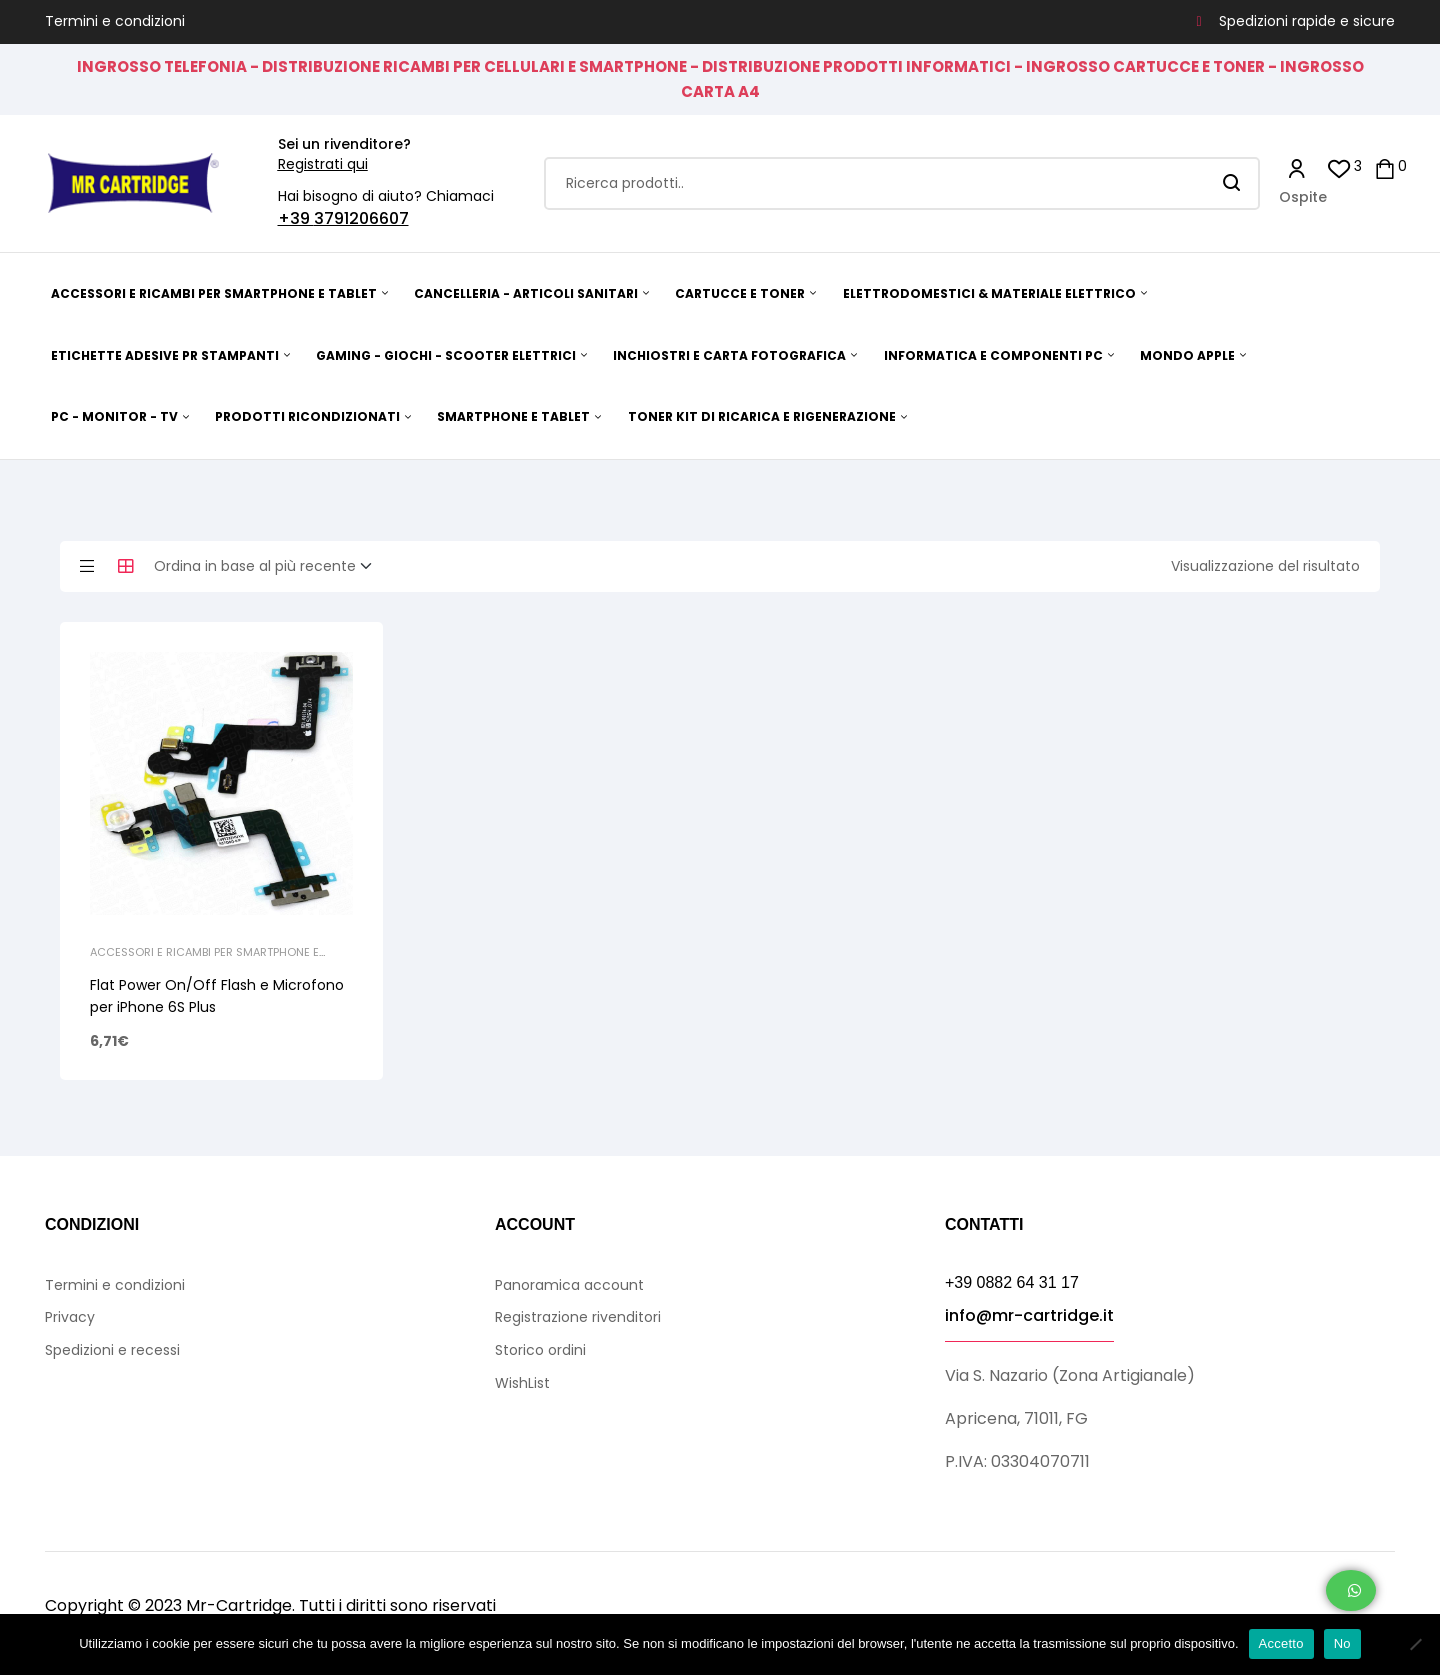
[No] (1415, 1644)
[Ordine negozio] (269, 567)
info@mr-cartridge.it (1029, 1315)
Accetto (1281, 1643)
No (1342, 1643)
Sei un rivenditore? (344, 144)
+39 (296, 218)
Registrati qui (323, 164)
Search (1232, 183)
